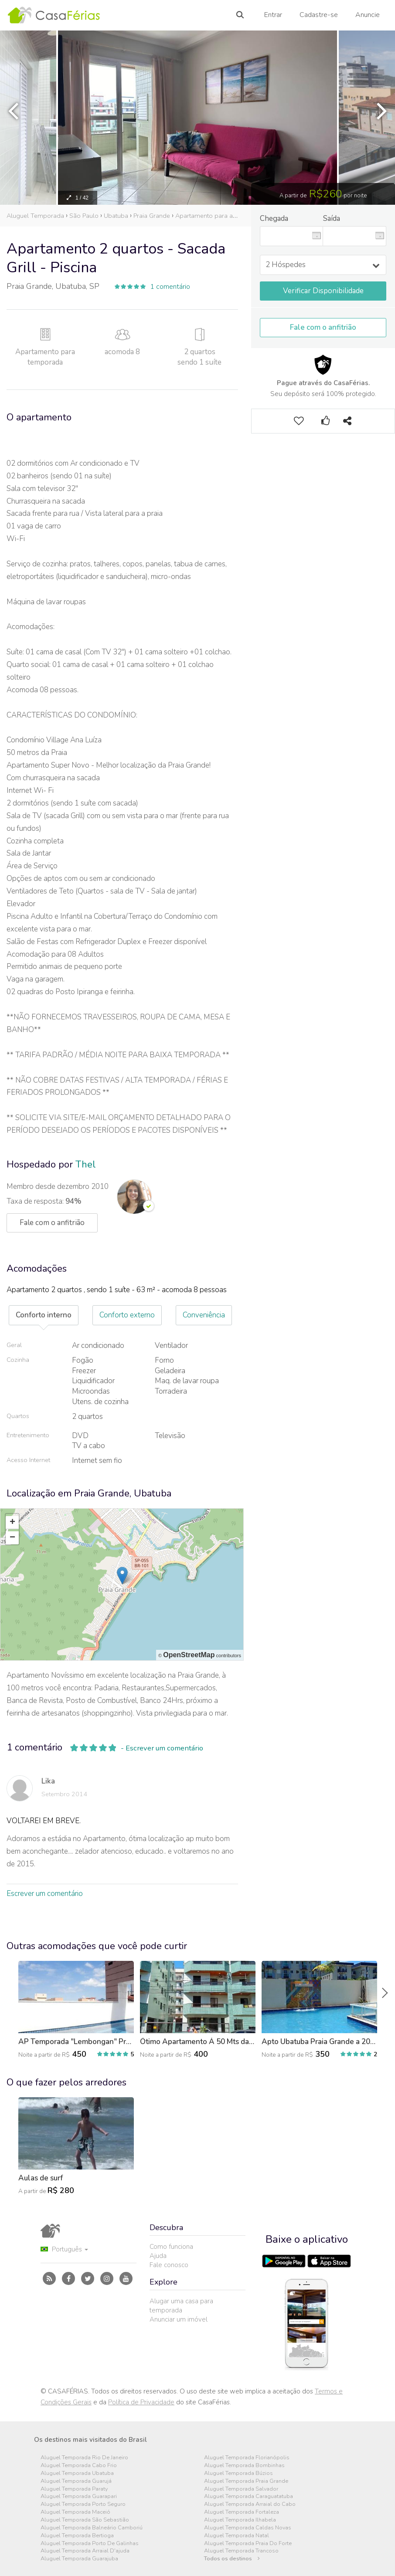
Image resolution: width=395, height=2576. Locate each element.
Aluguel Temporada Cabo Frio (79, 2465)
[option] (197, 117)
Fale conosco (169, 2265)
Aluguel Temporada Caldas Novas (247, 2528)
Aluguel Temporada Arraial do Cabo (250, 2504)
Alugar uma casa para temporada (181, 2306)
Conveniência (204, 1315)
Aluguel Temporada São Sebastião (85, 2520)
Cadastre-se (319, 15)
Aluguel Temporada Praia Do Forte (248, 2543)
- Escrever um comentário (162, 1748)
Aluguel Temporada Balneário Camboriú (92, 2528)
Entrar (273, 15)
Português (64, 2249)
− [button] (12, 1537)
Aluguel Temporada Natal (236, 2535)
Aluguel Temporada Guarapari (79, 2496)
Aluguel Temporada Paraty (74, 2489)
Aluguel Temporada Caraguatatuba (248, 2496)
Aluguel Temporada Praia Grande (246, 2481)
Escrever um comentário (45, 1894)
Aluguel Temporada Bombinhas (244, 2465)
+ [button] (12, 1522)
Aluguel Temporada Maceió (75, 2512)
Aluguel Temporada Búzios (238, 2473)
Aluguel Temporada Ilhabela (240, 2520)
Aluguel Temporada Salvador (241, 2489)
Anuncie (367, 15)
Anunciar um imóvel (179, 2319)
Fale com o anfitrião (323, 327)
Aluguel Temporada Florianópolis (246, 2457)
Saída (331, 218)
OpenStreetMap (189, 1655)
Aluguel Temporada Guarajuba (79, 2558)
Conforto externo (127, 1315)
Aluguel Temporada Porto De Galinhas (90, 2543)
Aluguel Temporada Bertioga (77, 2535)
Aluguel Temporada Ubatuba (77, 2473)
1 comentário (170, 286)
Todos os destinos (232, 2558)
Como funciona (171, 2246)
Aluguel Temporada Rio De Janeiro (84, 2457)
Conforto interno (44, 1315)
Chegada (274, 218)
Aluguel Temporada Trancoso (241, 2551)
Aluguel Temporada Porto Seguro (83, 2504)
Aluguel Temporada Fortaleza (241, 2512)
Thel (85, 1164)
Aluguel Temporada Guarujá (76, 2481)
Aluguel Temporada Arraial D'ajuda (85, 2551)
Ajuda (158, 2255)
